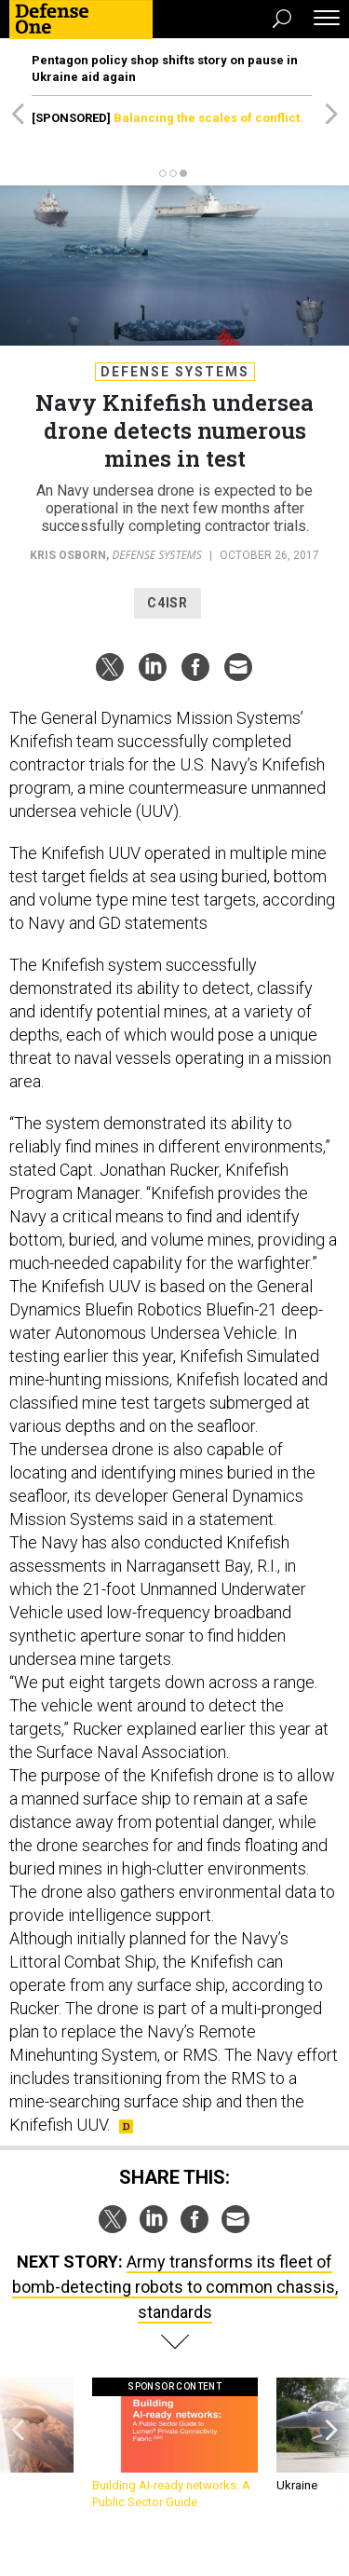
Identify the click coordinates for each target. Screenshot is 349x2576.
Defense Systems (175, 371)
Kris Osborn (68, 555)
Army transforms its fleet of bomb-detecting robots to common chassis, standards (175, 2287)
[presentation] (17, 2444)
